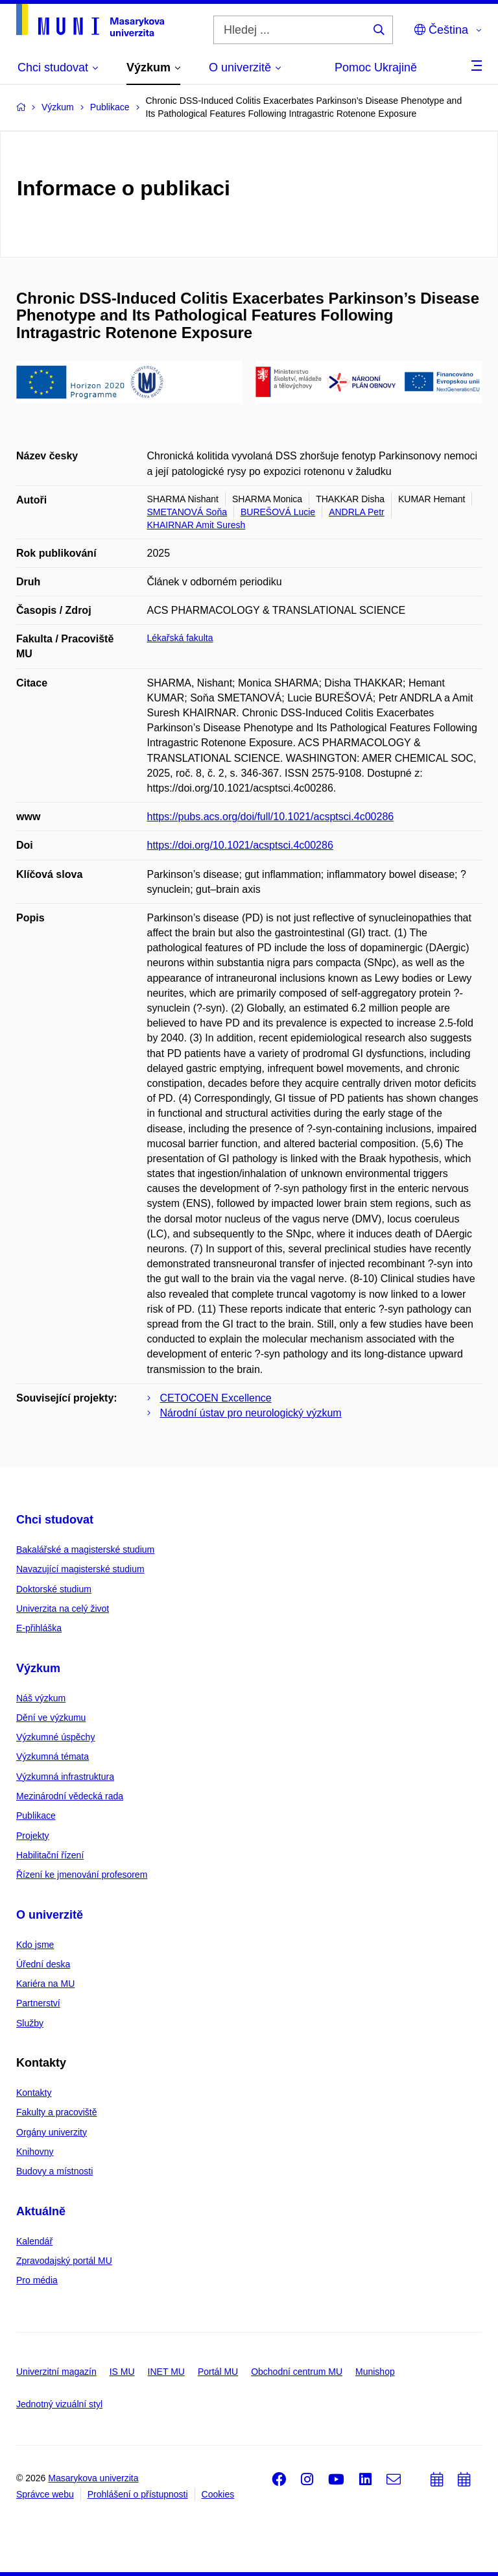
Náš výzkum (40, 1698)
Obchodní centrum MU (296, 2371)
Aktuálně (40, 2211)
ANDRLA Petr (357, 512)
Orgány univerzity (51, 2132)
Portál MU (218, 2371)
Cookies (218, 2494)
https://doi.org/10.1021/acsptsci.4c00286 (240, 845)
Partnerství (38, 2003)
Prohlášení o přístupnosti (138, 2494)
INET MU (166, 2371)
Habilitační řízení (50, 1855)
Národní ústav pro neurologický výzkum (251, 1412)
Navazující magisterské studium (80, 1569)
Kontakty (33, 2092)
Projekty (32, 1835)
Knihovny (35, 2151)
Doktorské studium (53, 1589)
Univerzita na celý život (62, 1608)
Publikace (36, 1815)
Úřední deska (43, 1964)
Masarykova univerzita (93, 2478)
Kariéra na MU (45, 1983)
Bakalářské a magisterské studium (85, 1549)
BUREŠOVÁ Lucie (278, 512)
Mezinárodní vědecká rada (69, 1796)
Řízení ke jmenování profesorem (81, 1874)
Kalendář (34, 2241)
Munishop (375, 2371)
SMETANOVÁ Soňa (187, 512)
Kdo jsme (35, 1944)
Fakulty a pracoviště (56, 2112)
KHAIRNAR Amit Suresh (196, 525)
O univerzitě (49, 1914)
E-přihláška (39, 1628)
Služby (29, 2023)
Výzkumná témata (52, 1756)
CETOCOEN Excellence (216, 1397)
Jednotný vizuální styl (59, 2404)
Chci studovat (54, 1519)
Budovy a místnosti (54, 2171)
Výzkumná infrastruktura (65, 1776)
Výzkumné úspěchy (55, 1737)
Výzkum (38, 1668)
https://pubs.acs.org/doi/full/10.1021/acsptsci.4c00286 (270, 816)
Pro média (37, 2280)
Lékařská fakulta (180, 638)
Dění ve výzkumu (51, 1717)
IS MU (122, 2371)
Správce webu (45, 2494)
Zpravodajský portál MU (64, 2260)
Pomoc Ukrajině (376, 67)
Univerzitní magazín (56, 2371)
